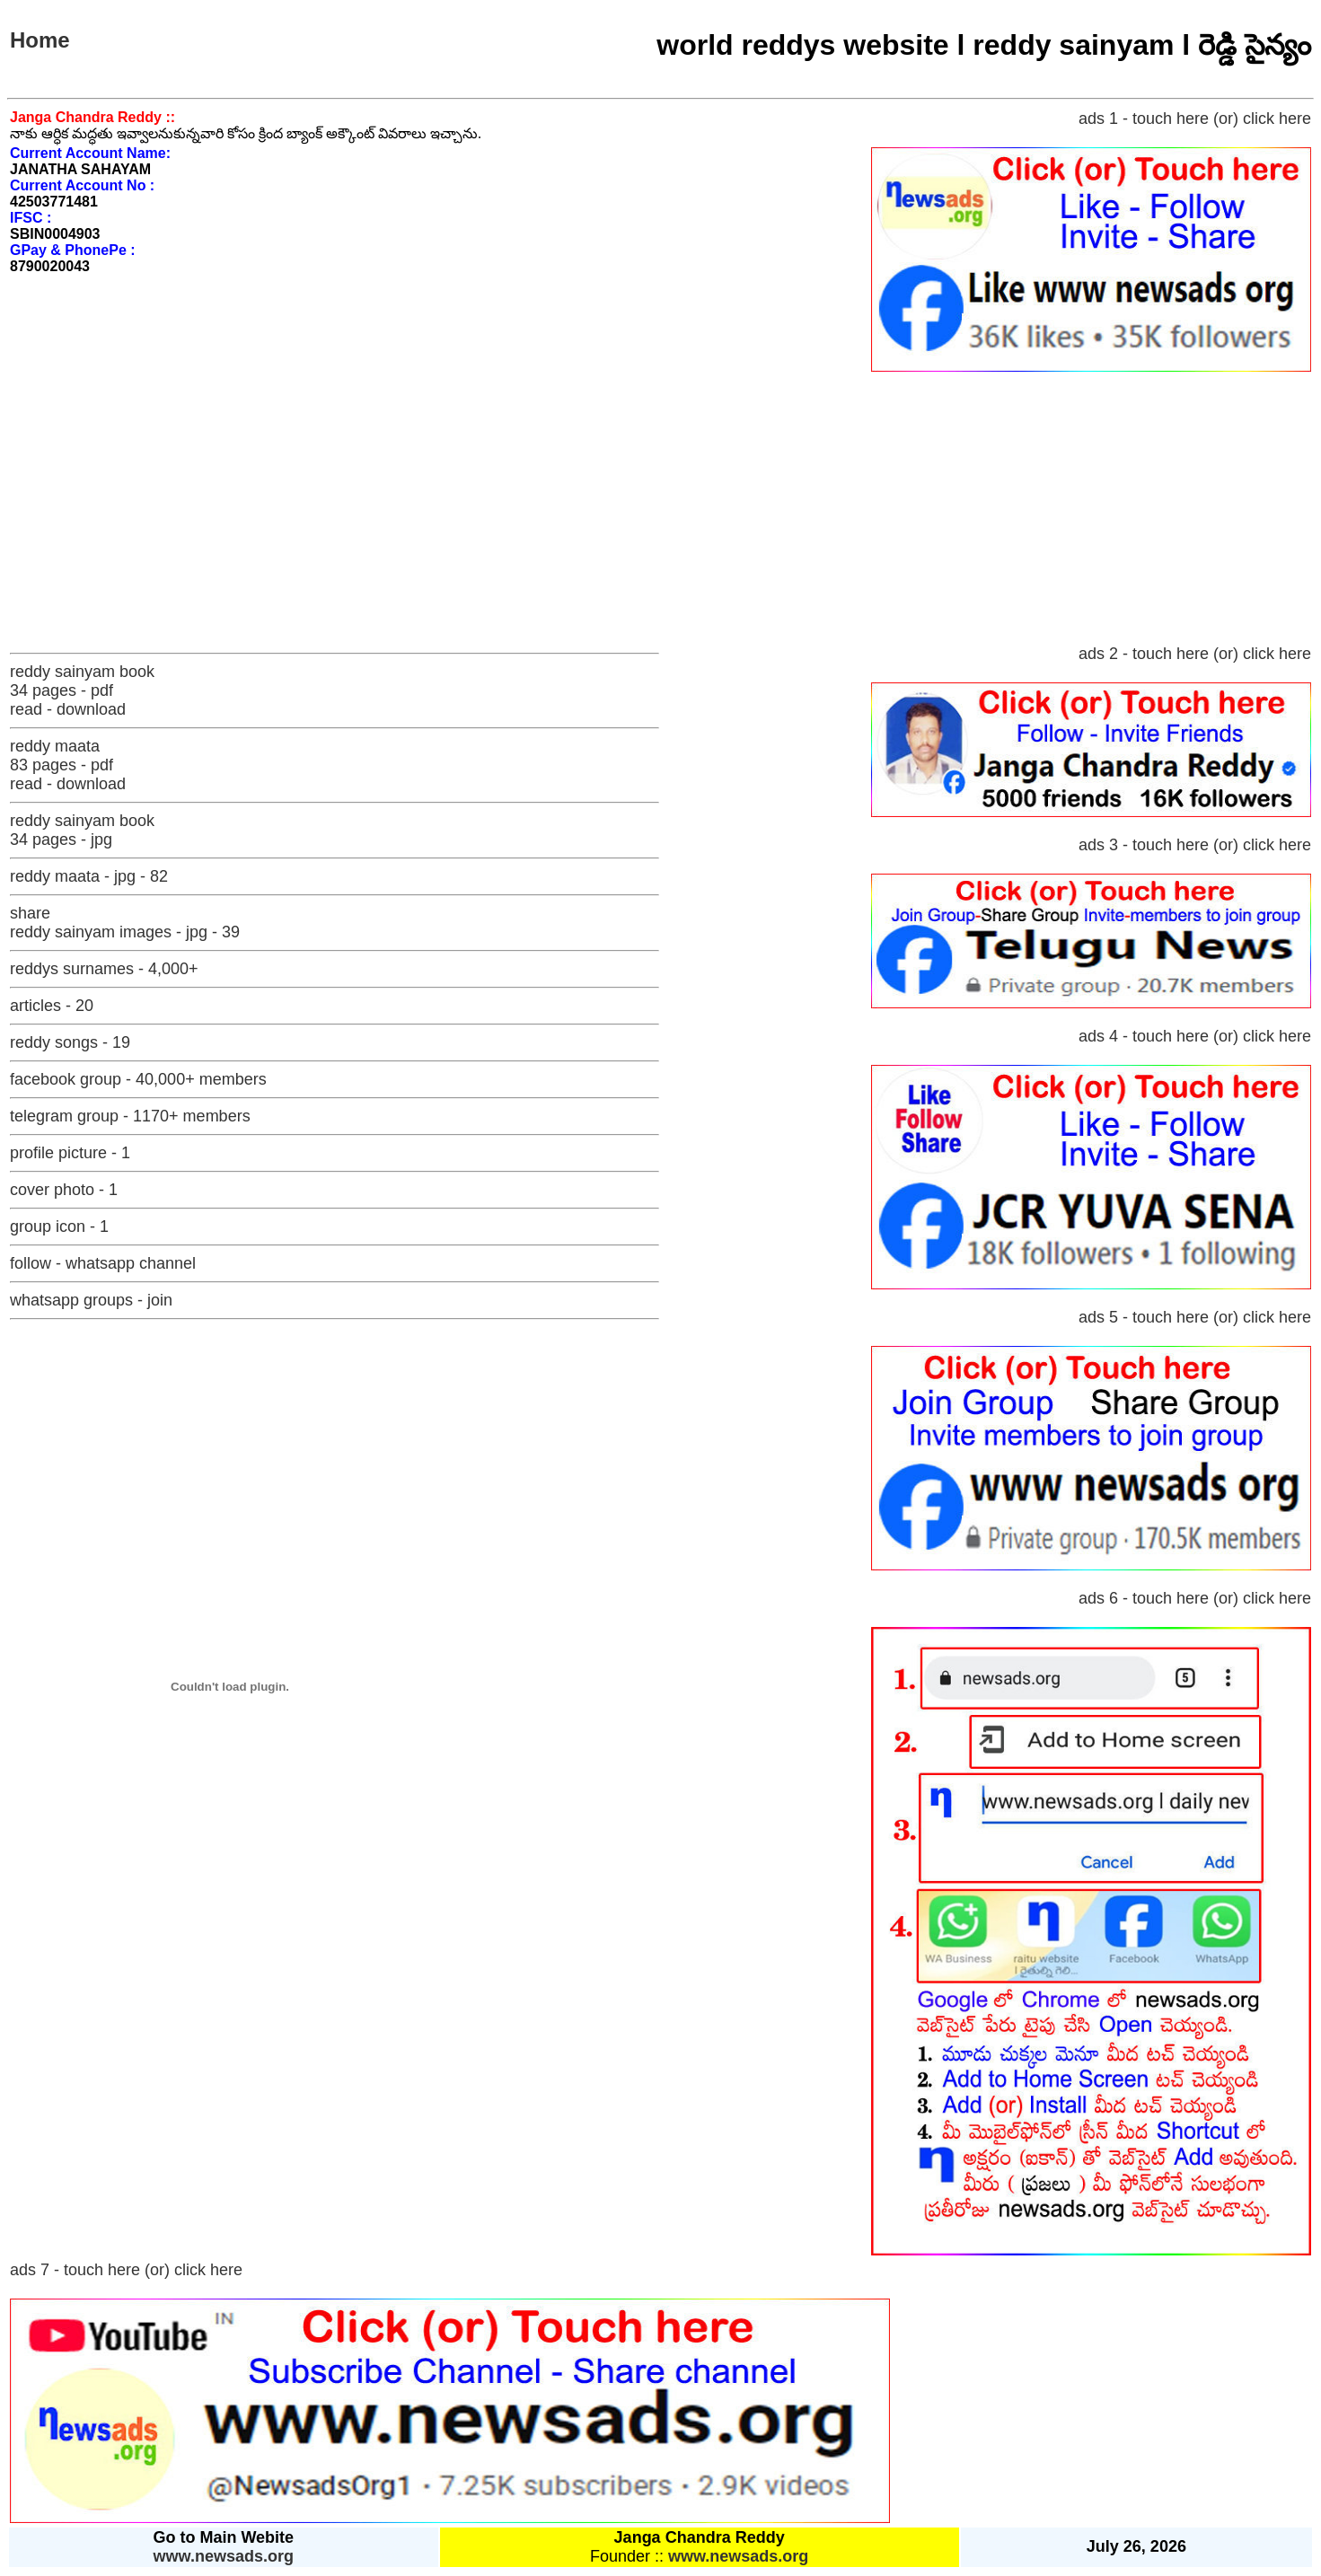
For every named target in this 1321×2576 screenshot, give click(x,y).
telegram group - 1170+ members (130, 1116)
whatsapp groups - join (91, 1300)
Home (40, 40)
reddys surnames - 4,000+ (104, 969)
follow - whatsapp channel (103, 1263)
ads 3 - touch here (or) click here (1195, 845)
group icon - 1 (59, 1226)
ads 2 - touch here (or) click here (1195, 654)
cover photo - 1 (64, 1190)
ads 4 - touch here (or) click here (1195, 1036)
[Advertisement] (661, 509)
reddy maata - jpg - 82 (89, 876)
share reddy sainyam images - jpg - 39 (125, 922)
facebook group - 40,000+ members (138, 1079)
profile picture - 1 (70, 1153)
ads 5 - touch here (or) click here (1195, 1317)
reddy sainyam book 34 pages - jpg (82, 830)
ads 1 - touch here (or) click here (1195, 118)
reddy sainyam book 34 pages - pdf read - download (82, 690)
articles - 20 (51, 1006)
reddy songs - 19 (70, 1042)
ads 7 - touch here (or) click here (126, 2270)
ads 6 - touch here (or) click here (1195, 1598)
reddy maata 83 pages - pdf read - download (68, 765)
